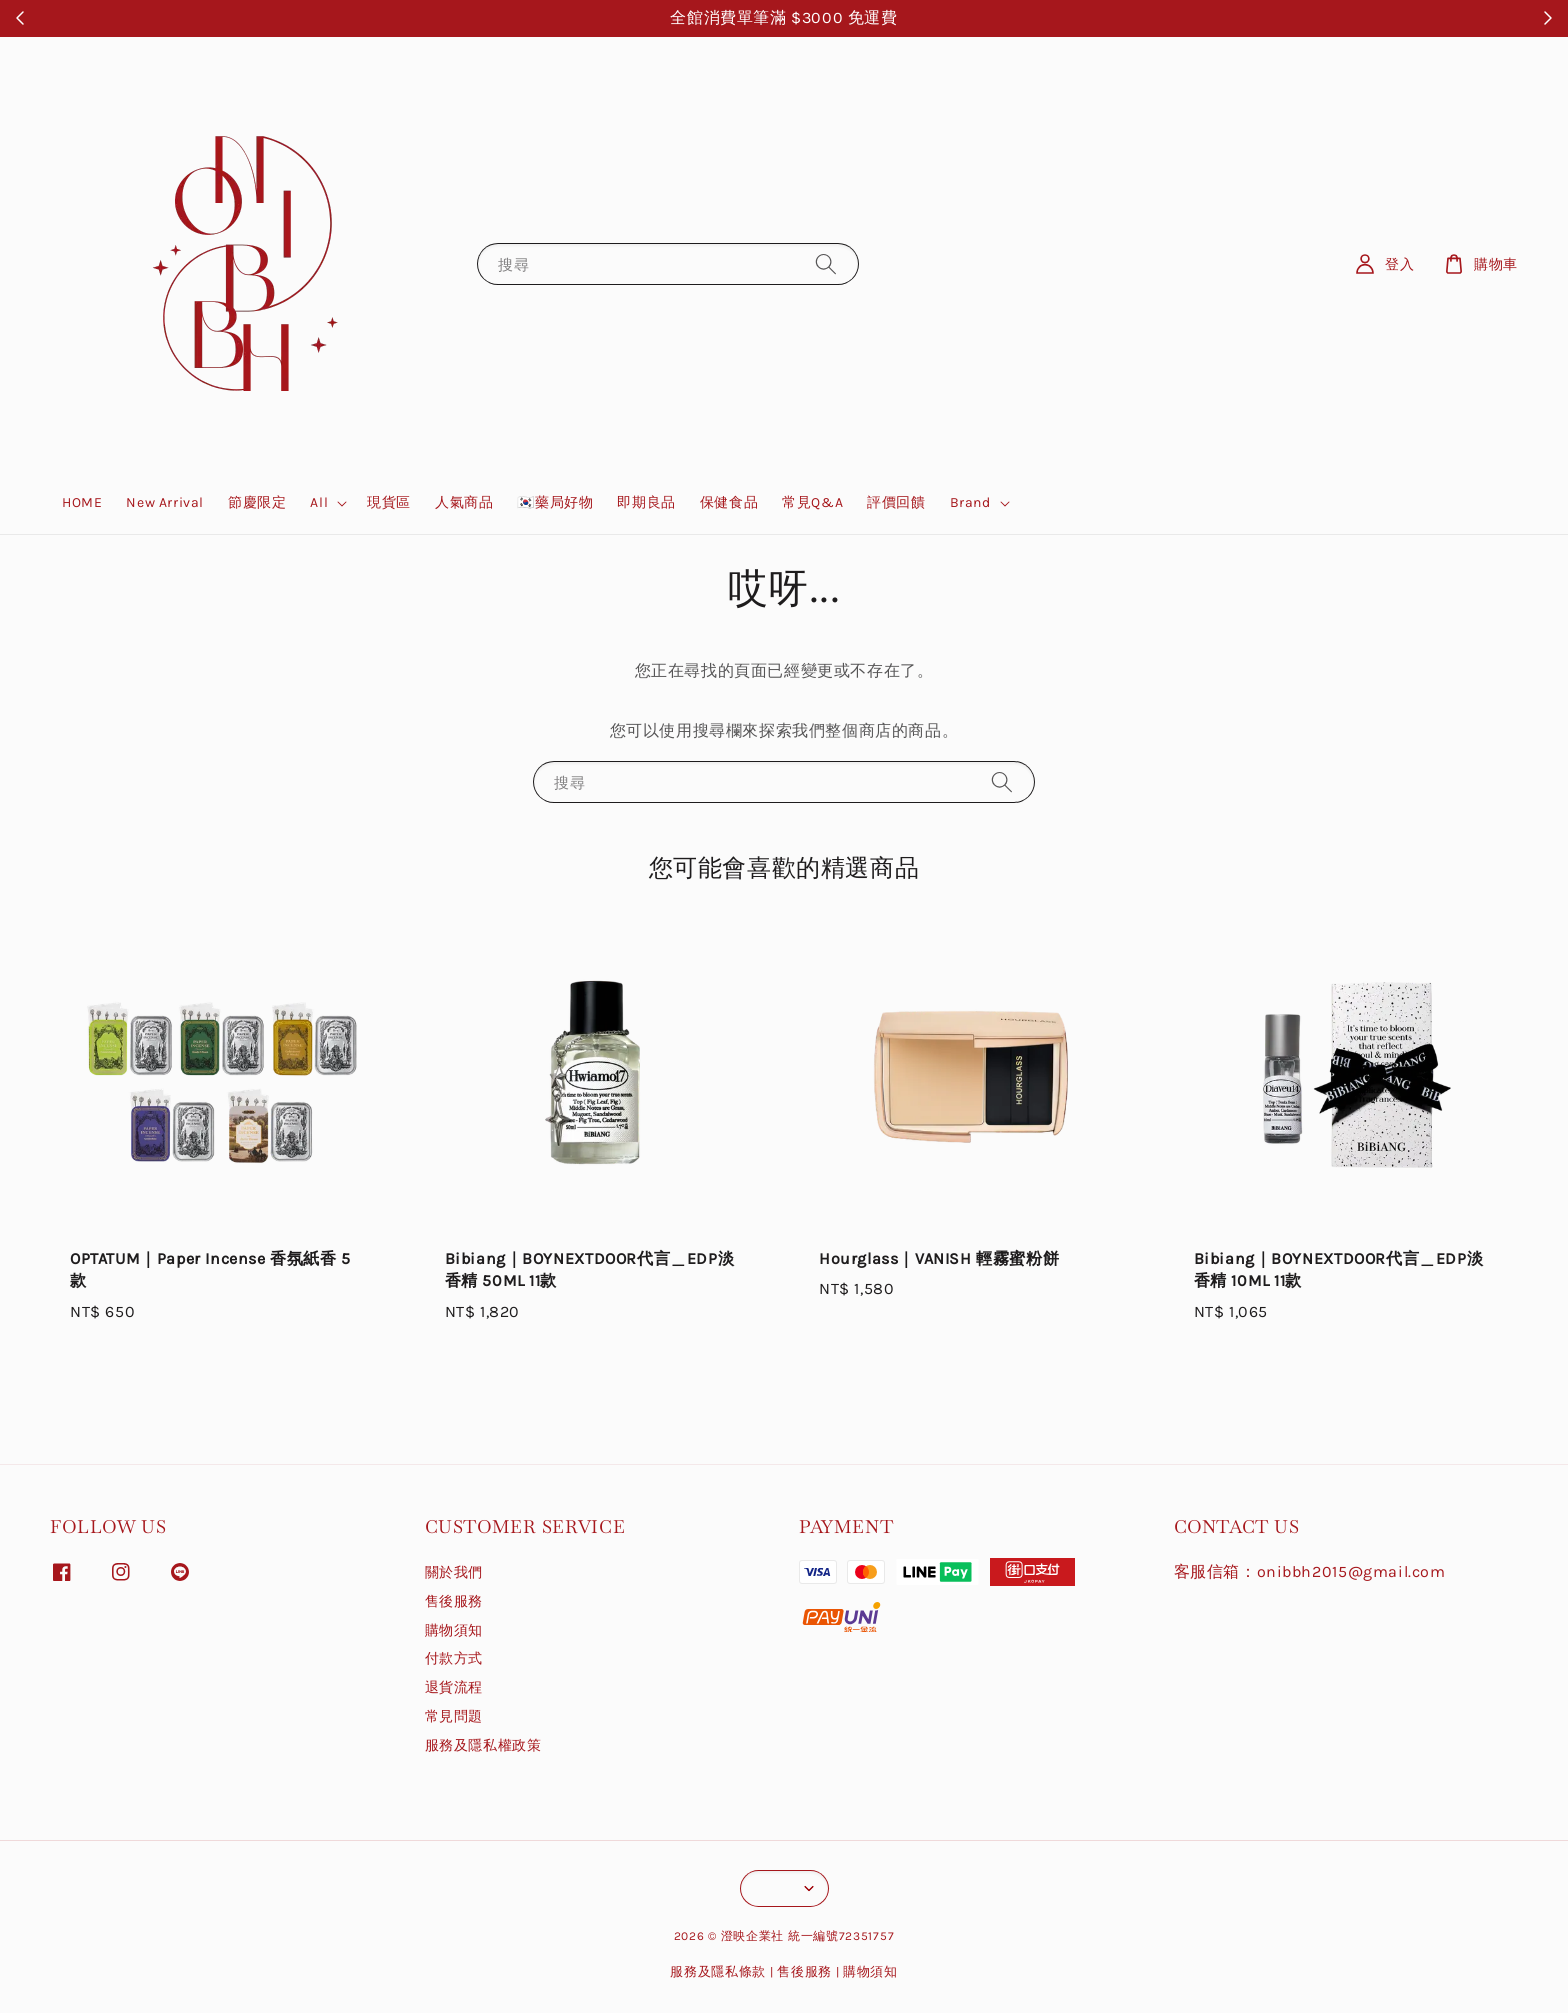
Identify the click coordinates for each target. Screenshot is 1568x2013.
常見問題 (454, 1716)
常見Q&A (812, 502)
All (319, 502)
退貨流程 (454, 1687)
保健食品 (729, 502)
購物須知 (454, 1630)
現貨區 (389, 502)
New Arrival (165, 502)
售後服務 (454, 1601)
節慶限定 (257, 502)
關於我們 (454, 1572)
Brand (970, 502)
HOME (82, 502)
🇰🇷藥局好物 (555, 502)
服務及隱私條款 (718, 1971)
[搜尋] (826, 263)
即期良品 (646, 502)
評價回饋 (896, 502)
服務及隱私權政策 (483, 1745)
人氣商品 (464, 502)
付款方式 (454, 1658)
